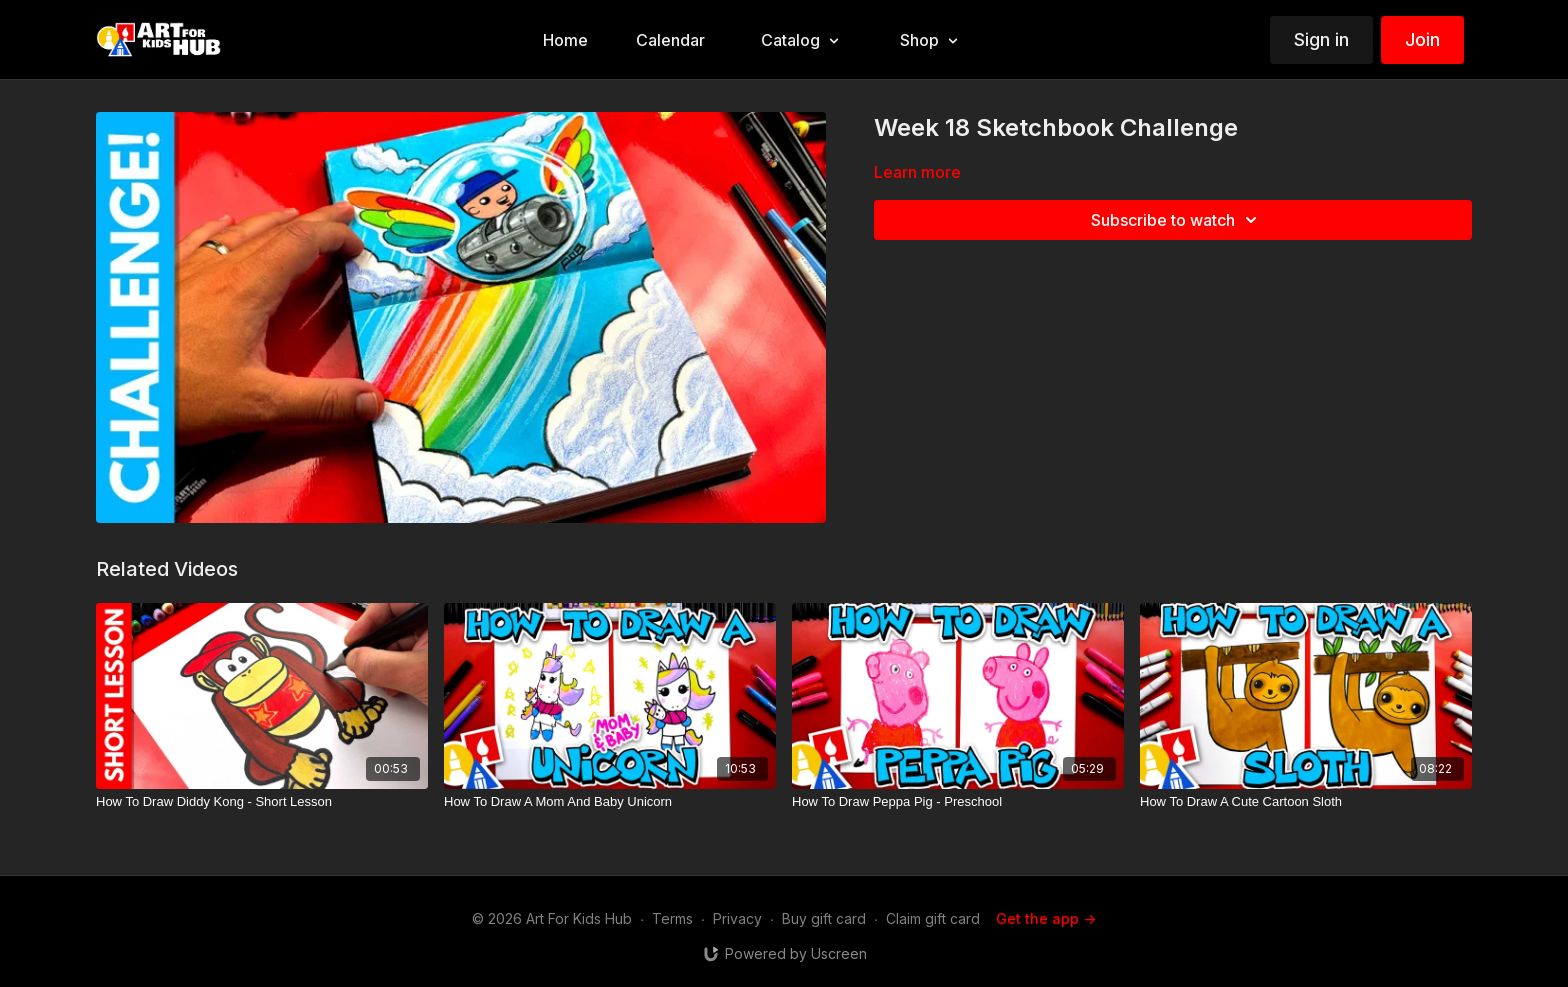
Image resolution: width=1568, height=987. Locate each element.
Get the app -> (1046, 918)
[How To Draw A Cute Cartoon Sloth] (1306, 802)
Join (1422, 39)
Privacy (737, 918)
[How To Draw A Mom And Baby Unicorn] (610, 802)
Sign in (1321, 39)
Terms (672, 918)
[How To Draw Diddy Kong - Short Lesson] (262, 802)
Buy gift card (824, 918)
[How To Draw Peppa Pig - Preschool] (958, 802)
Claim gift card (933, 918)
